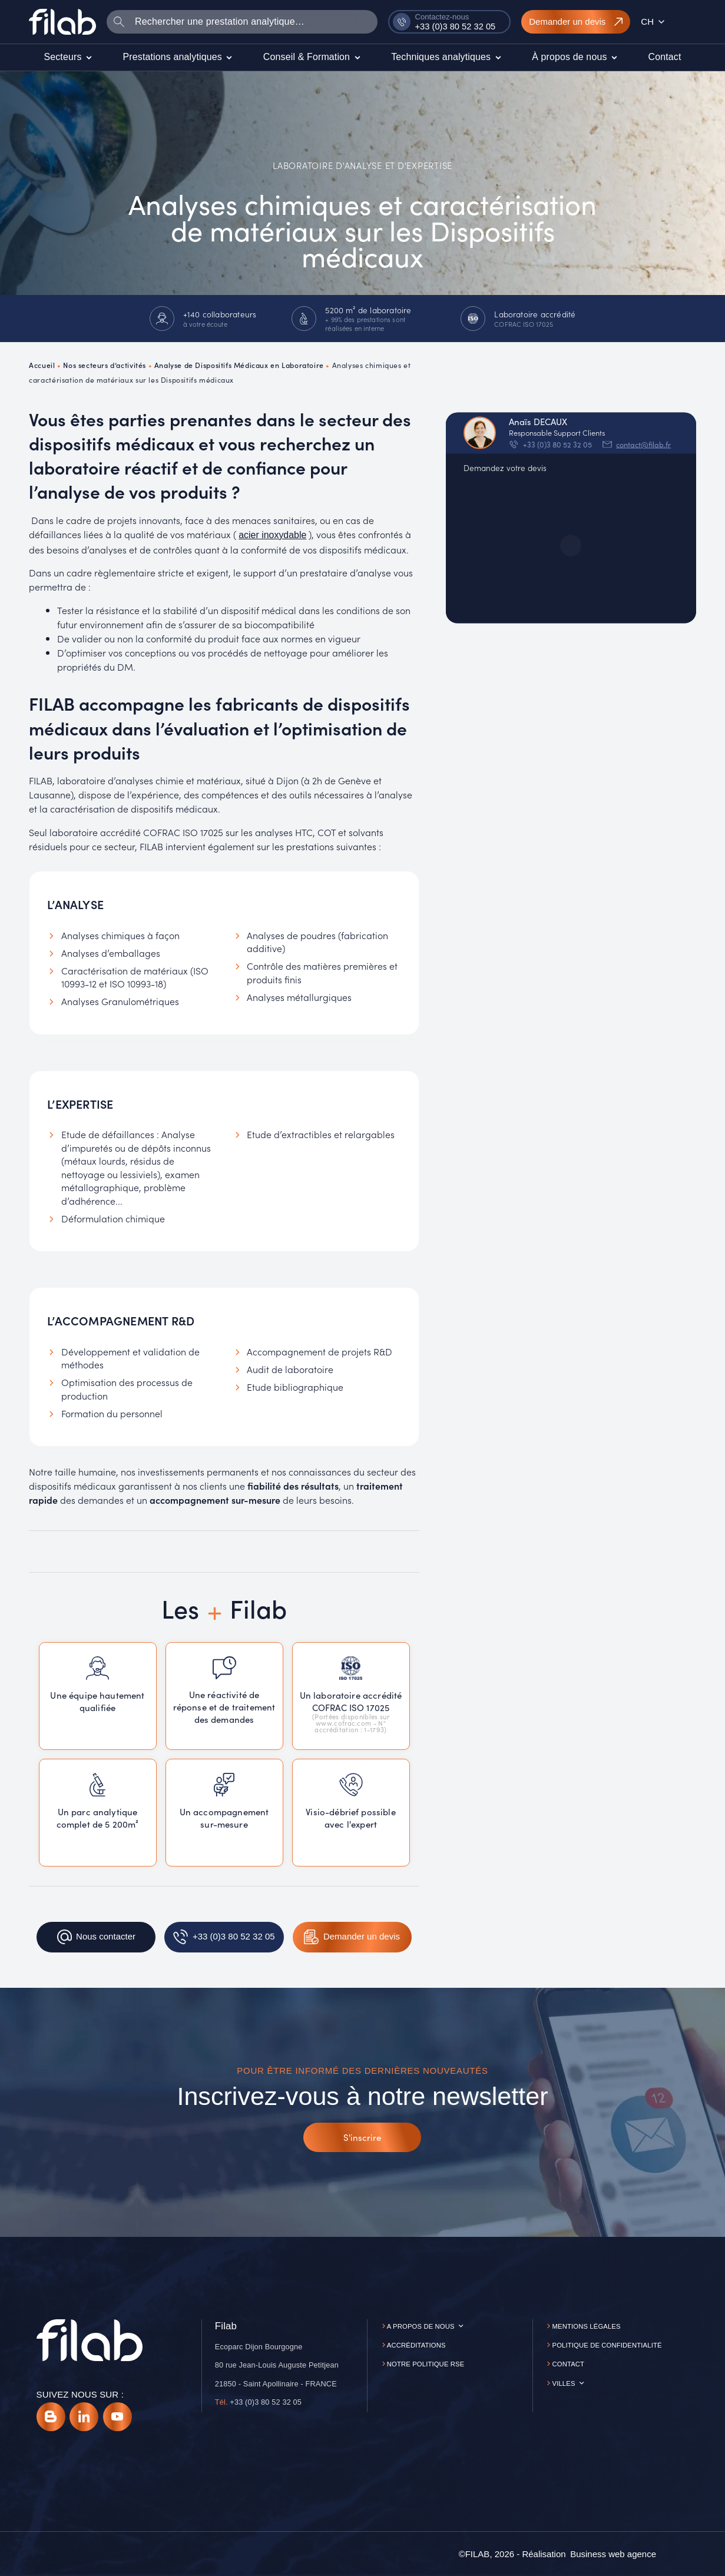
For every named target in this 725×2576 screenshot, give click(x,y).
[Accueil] (62, 22)
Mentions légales (586, 2326)
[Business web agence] (613, 2554)
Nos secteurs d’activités (104, 365)
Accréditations (416, 2345)
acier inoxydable (272, 535)
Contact (568, 2364)
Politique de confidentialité (607, 2345)
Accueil (42, 365)
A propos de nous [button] (421, 2326)
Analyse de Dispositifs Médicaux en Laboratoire (239, 365)
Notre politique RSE (426, 2364)
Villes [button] (563, 2383)
